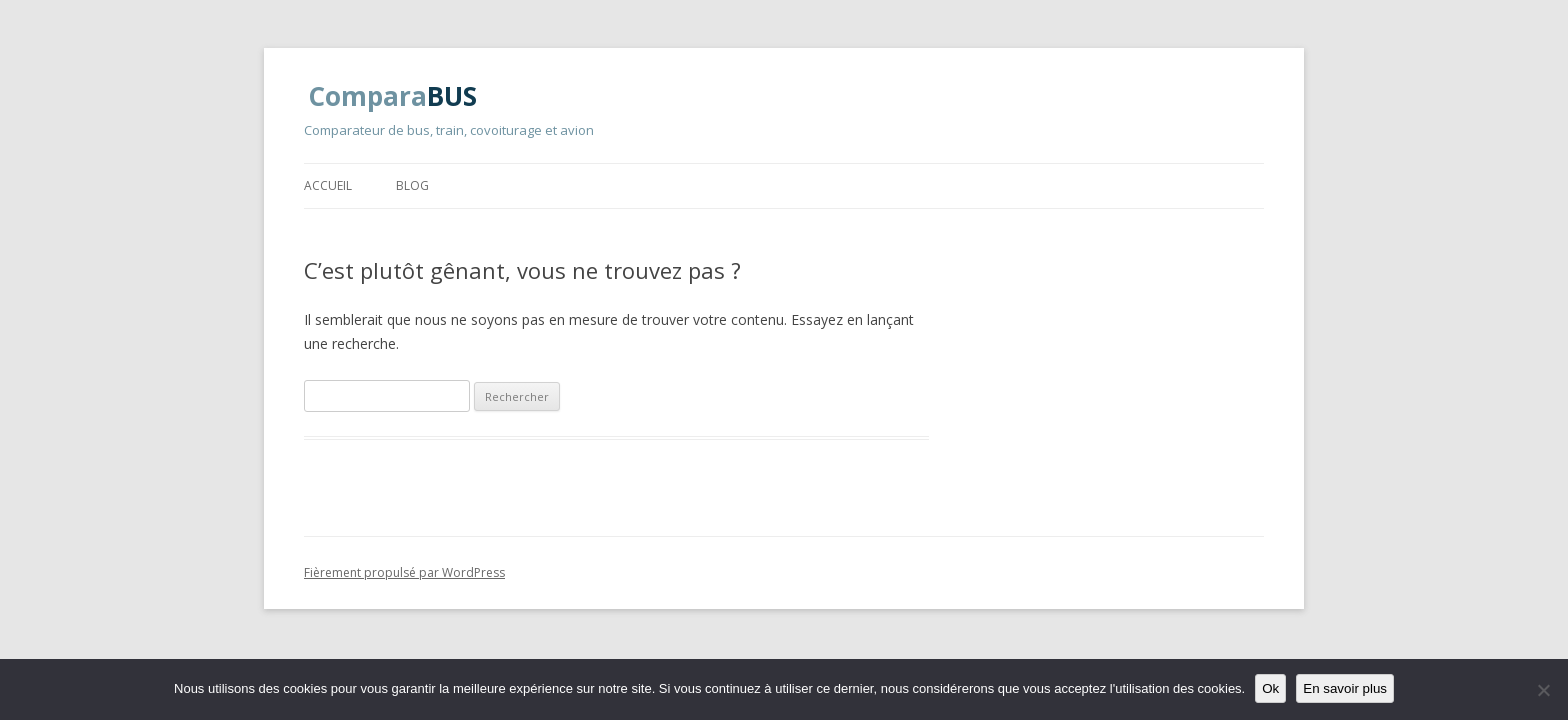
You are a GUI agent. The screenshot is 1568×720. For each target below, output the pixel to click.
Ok (1270, 688)
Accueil (328, 185)
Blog (412, 185)
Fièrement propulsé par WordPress (404, 572)
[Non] (1543, 690)
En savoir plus (1345, 688)
